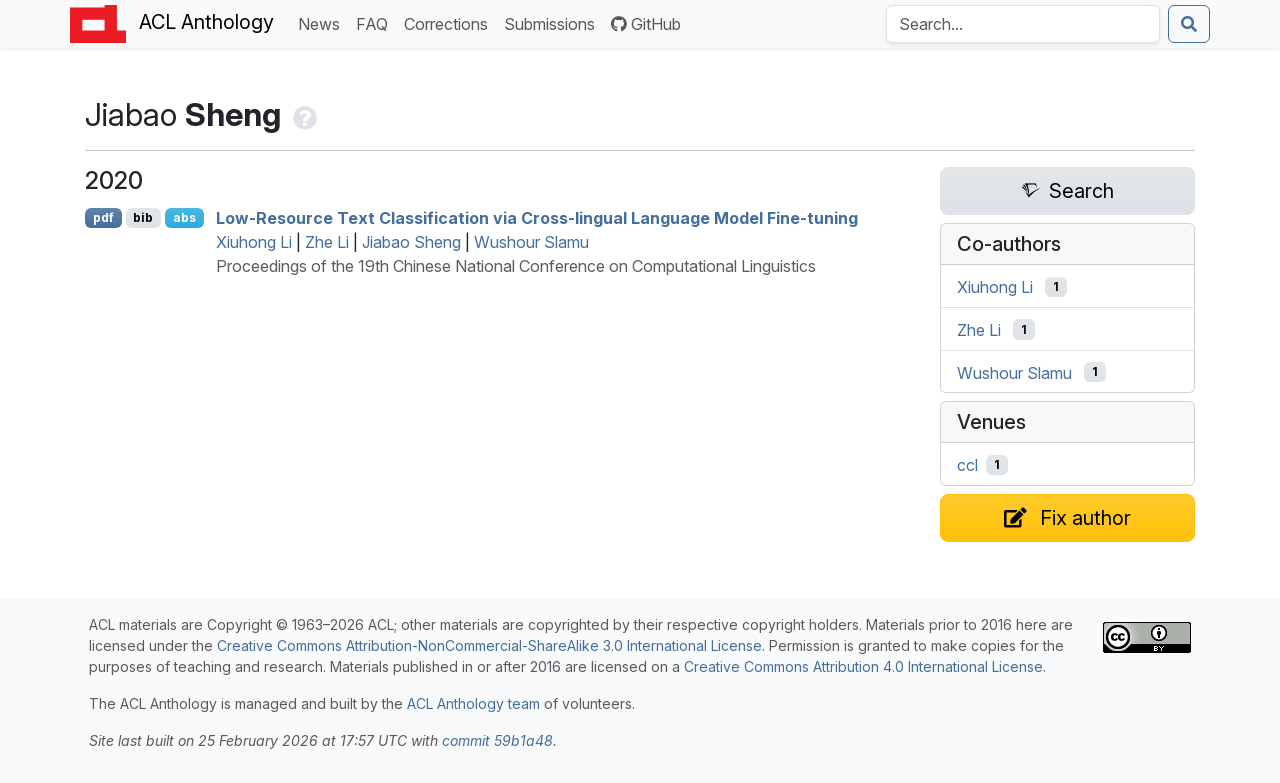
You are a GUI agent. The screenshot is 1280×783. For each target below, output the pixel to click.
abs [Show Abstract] (184, 217)
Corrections (450, 22)
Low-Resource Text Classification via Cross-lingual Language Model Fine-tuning (537, 218)
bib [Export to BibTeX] (143, 217)
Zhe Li (327, 242)
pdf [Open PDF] (103, 217)
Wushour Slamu (531, 242)
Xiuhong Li (254, 242)
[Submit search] (1189, 24)
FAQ (376, 22)
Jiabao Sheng (411, 242)
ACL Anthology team (473, 703)
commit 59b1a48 (497, 740)
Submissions (553, 22)
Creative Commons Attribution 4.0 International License (863, 666)
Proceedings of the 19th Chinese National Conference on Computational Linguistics (516, 266)
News (323, 22)
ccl (967, 465)
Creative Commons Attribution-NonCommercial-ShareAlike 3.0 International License (489, 645)
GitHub (646, 24)
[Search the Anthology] (1023, 24)
